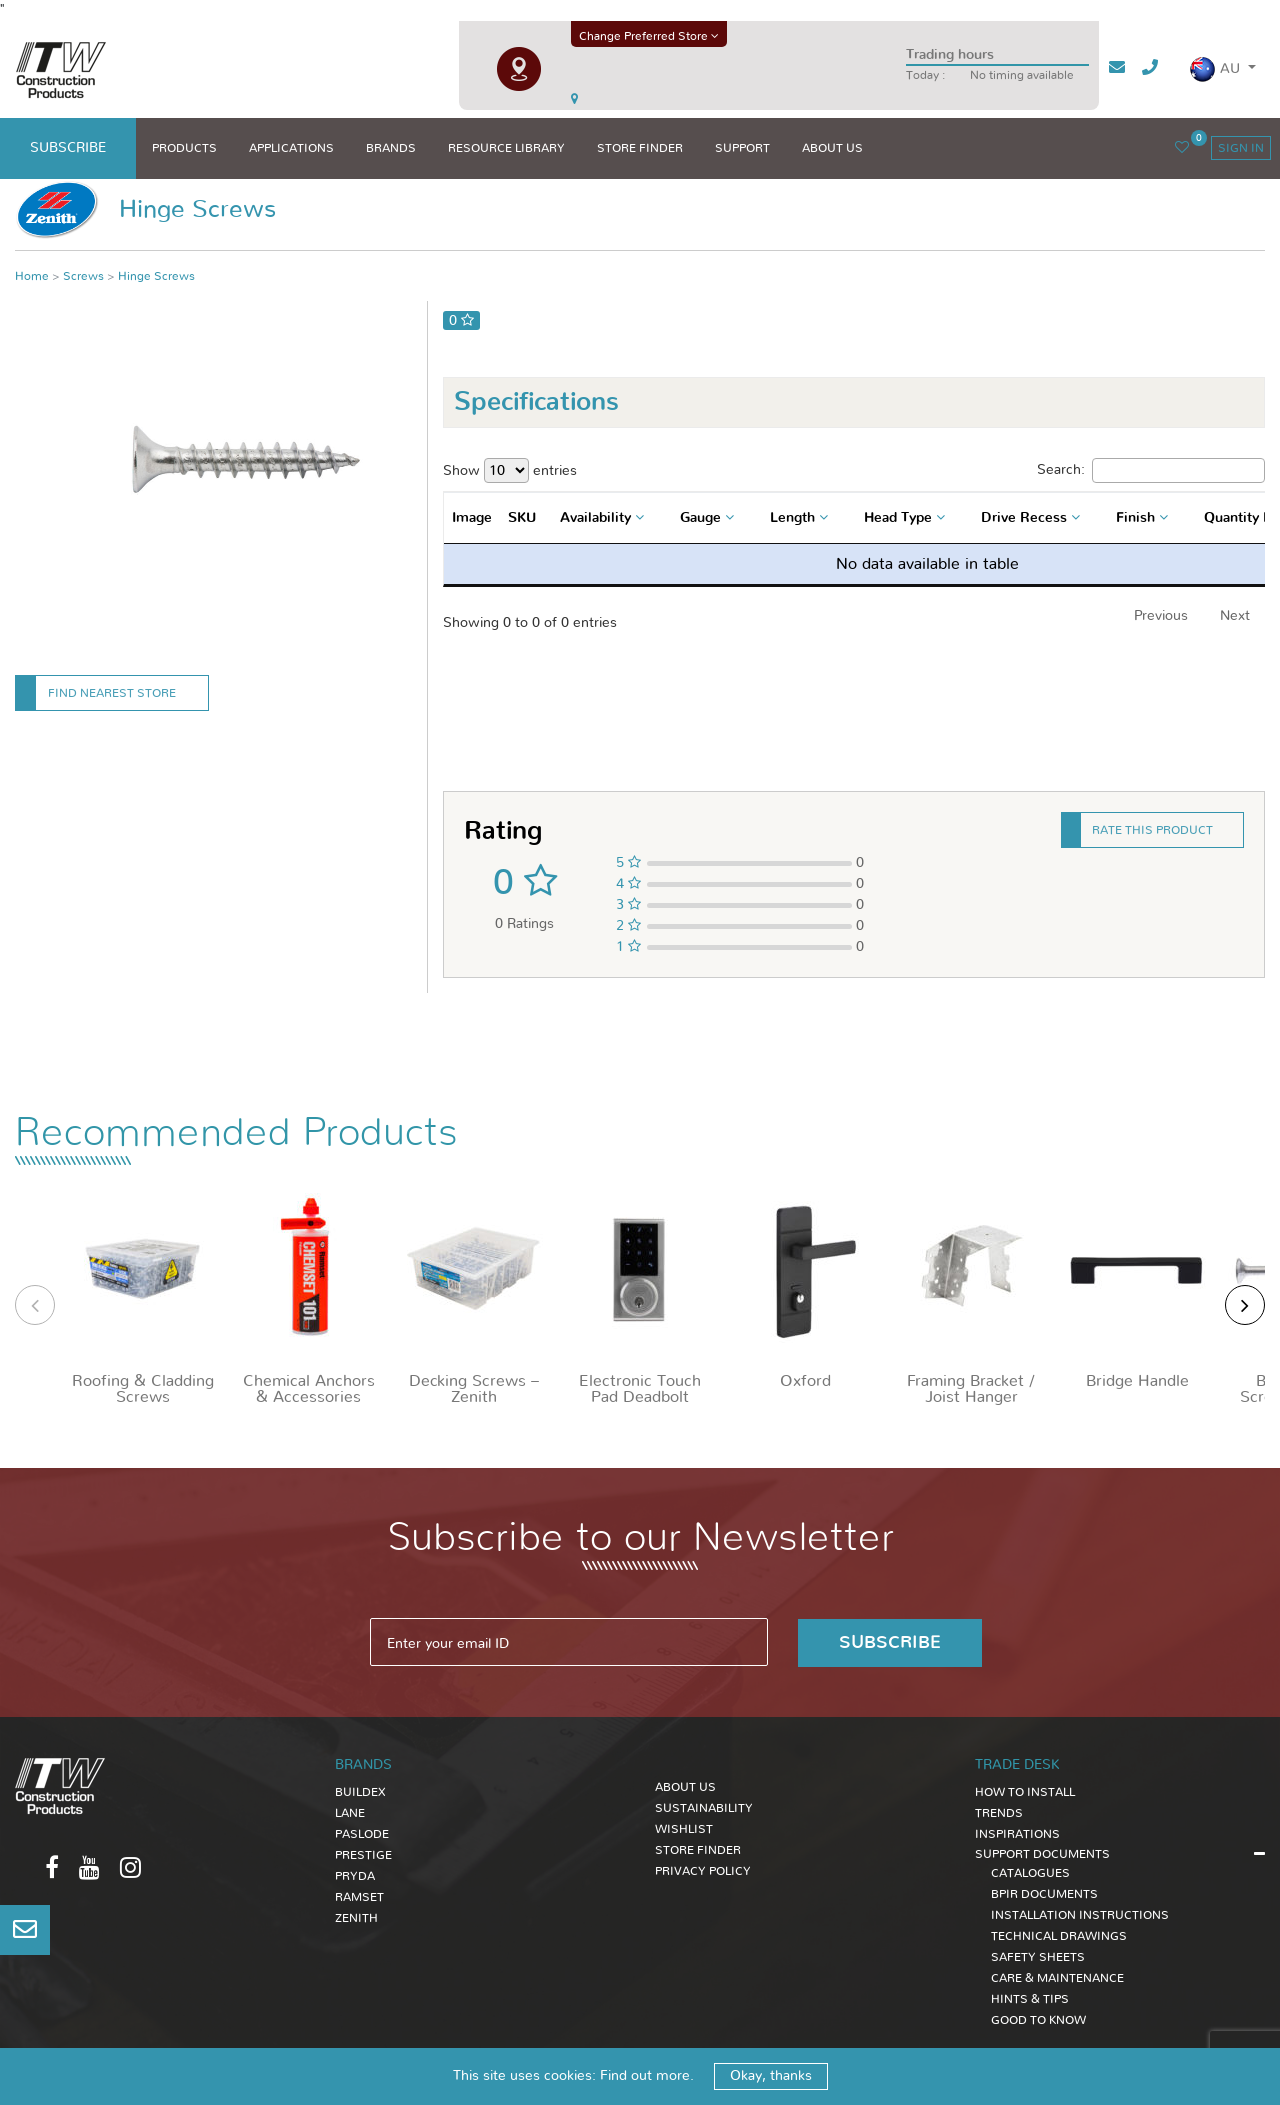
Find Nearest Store (112, 693)
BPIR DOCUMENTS (1044, 1893)
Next (1235, 616)
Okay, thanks (771, 2076)
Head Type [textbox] (898, 518)
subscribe (68, 148)
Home (32, 276)
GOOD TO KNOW (1038, 2019)
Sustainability (704, 1807)
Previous (1161, 616)
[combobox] (604, 518)
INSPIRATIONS (1017, 1833)
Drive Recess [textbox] (1024, 518)
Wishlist (684, 1828)
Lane (350, 1812)
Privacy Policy (703, 1870)
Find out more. (647, 2076)
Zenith (356, 1917)
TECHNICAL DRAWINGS (1059, 1935)
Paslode (362, 1833)
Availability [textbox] (595, 518)
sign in (1241, 148)
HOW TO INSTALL (1025, 1791)
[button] (1222, 69)
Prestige (363, 1854)
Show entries (510, 470)
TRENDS (999, 1812)
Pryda (355, 1875)
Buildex (360, 1791)
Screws (83, 276)
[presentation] (35, 1305)
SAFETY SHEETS (1038, 1956)
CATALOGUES (1030, 1872)
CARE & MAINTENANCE (1057, 1977)
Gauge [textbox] (700, 518)
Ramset (359, 1896)
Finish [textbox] (1135, 518)
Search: (1151, 470)
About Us (685, 1786)
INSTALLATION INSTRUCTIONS (1080, 1914)
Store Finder (698, 1849)
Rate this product (1152, 830)
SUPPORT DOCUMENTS (1042, 1853)
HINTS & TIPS (1030, 1998)
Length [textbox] (792, 518)
